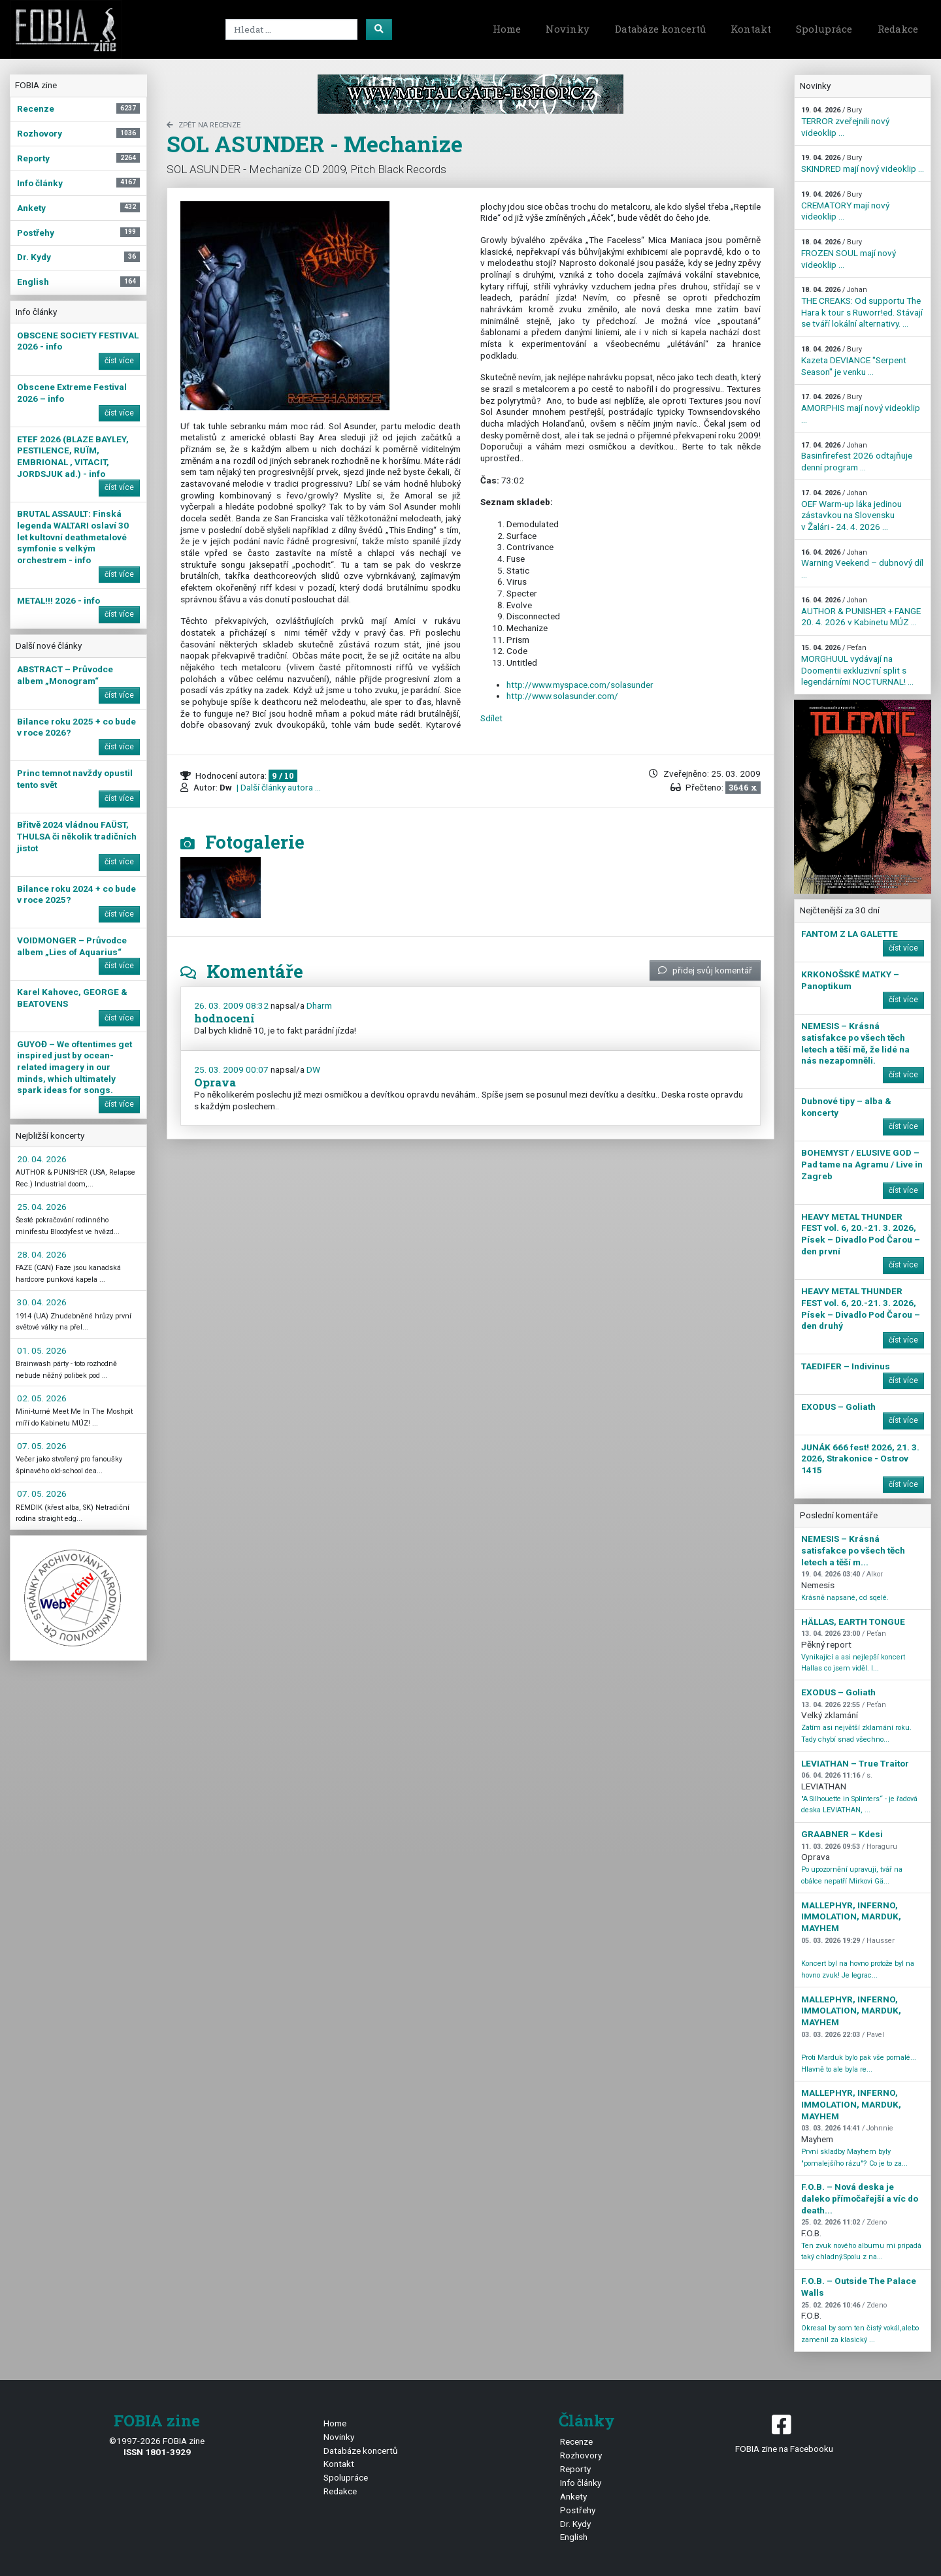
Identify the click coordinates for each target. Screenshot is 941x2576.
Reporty (575, 2469)
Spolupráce (824, 28)
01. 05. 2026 (42, 1350)
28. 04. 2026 (42, 1254)
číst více (119, 360)
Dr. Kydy (575, 2524)
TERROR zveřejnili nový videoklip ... (845, 121)
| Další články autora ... (278, 787)
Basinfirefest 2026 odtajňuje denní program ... (856, 456)
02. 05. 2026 (42, 1398)
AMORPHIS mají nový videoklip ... (860, 408)
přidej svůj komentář (705, 970)
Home (507, 28)
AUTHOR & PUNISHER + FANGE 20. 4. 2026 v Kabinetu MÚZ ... (861, 611)
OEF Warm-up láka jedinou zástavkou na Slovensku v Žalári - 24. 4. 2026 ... (851, 510)
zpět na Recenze (203, 125)
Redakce (898, 28)
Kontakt (751, 28)
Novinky (567, 28)
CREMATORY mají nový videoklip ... (845, 205)
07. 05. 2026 (42, 1446)
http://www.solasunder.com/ (562, 696)
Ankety (573, 2496)
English (573, 2537)
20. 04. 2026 (42, 1159)
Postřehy (577, 2510)
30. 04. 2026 (42, 1302)
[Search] (291, 29)
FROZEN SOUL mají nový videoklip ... (848, 253)
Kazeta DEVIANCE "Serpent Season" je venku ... (853, 360)
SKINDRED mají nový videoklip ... (862, 164)
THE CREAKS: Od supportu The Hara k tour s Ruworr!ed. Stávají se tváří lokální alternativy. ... (862, 307)
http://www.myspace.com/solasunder (579, 684)
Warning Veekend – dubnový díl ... (862, 563)
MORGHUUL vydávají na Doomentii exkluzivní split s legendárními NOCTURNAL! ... (857, 665)
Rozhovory (581, 2455)
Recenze (576, 2441)
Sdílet (491, 718)
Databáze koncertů (660, 28)
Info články (580, 2482)
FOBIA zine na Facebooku (784, 2432)
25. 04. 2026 (42, 1206)
